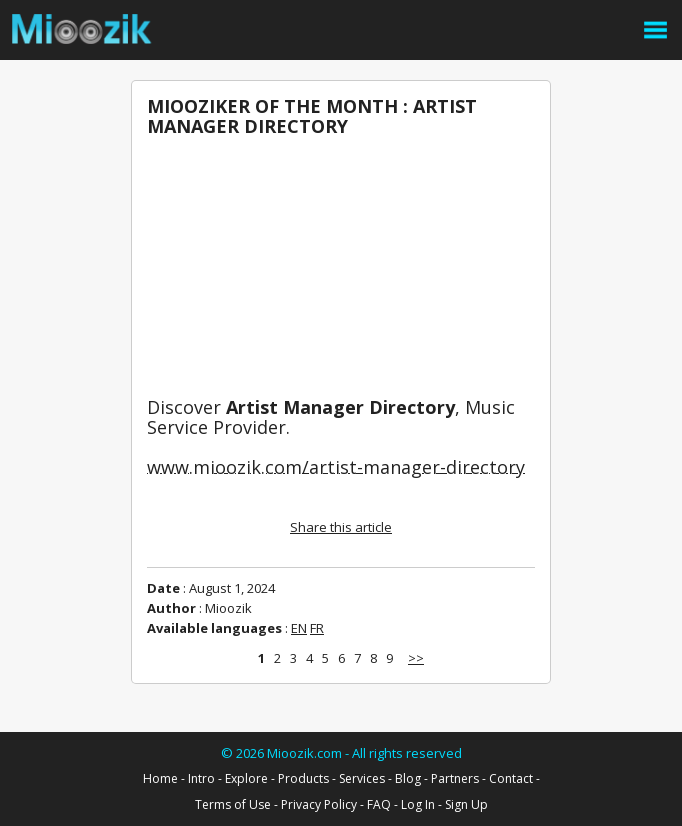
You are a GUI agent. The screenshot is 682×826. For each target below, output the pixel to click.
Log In (418, 804)
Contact (511, 778)
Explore (246, 778)
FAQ (379, 804)
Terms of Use (233, 804)
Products (303, 778)
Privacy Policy (319, 804)
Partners (455, 778)
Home (160, 778)
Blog (408, 778)
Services (362, 778)
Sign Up (466, 804)
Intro (201, 778)
